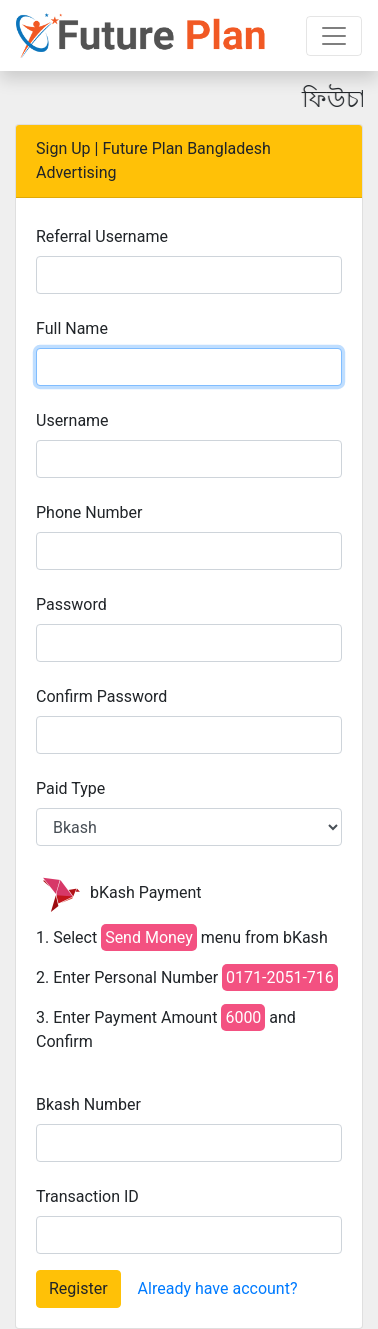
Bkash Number (88, 1104)
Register (78, 1288)
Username (72, 420)
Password (71, 604)
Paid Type (70, 788)
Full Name (72, 328)
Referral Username (102, 236)
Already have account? (218, 1288)
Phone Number (89, 512)
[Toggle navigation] (334, 36)
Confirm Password (101, 696)
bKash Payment (118, 894)
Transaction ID (87, 1196)
